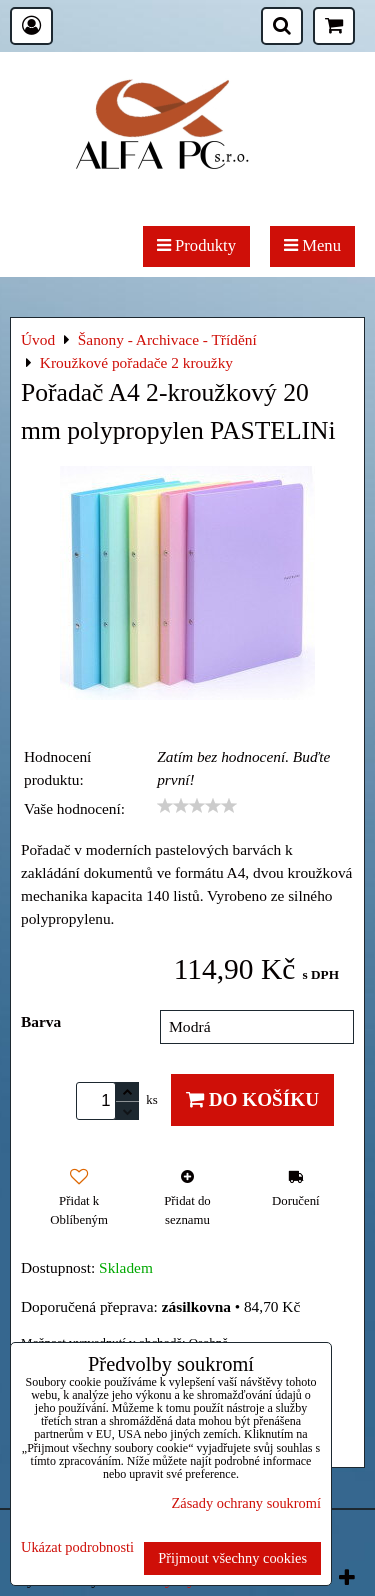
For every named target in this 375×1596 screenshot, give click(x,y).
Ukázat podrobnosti (77, 1547)
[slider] (197, 806)
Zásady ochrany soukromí (246, 1503)
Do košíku (252, 1099)
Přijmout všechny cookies (232, 1558)
